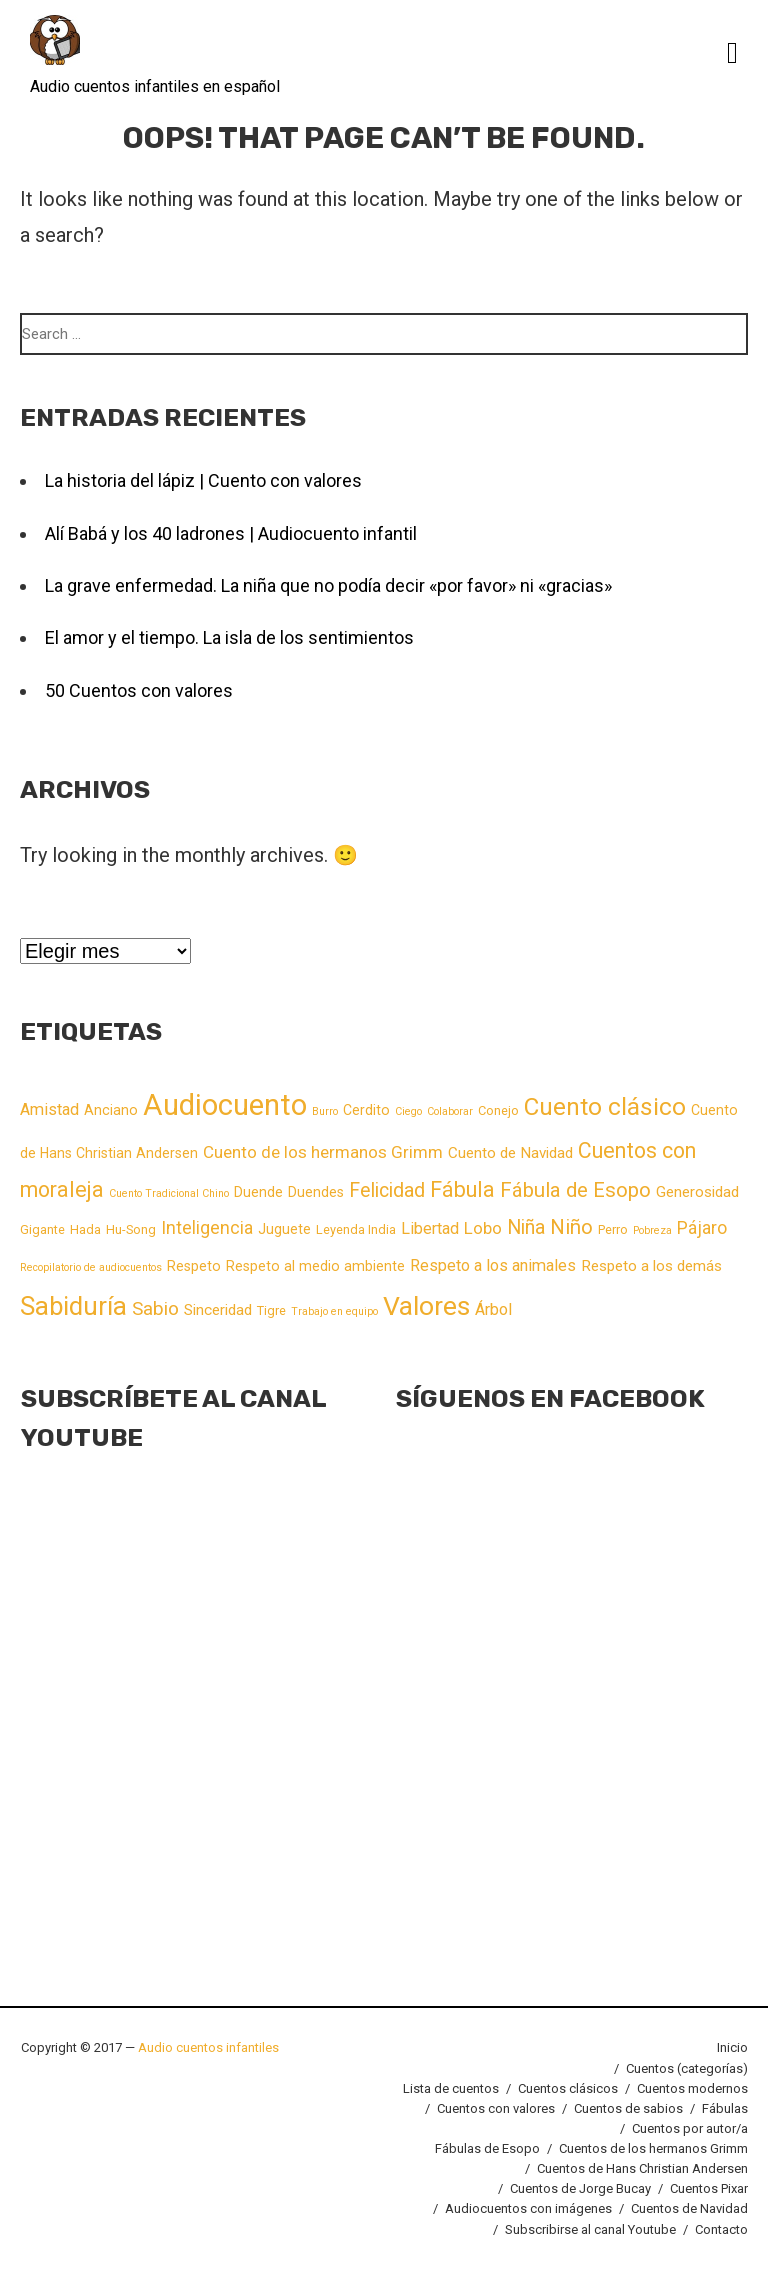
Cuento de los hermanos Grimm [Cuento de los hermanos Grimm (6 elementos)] (323, 1152)
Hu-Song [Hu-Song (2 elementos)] (131, 1229)
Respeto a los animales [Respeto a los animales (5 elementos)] (493, 1265)
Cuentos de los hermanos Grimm (653, 2148)
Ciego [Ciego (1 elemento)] (408, 1111)
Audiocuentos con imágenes (528, 2208)
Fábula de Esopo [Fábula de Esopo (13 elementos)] (575, 1190)
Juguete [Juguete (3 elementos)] (284, 1229)
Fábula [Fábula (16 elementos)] (462, 1189)
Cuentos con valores (496, 2108)
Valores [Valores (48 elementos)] (426, 1306)
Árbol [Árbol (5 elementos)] (493, 1309)
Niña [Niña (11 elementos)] (526, 1227)
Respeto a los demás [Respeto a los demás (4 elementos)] (651, 1266)
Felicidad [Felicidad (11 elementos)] (387, 1190)
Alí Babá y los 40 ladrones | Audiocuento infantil (231, 533)
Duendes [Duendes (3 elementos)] (316, 1192)
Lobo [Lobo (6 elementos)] (483, 1228)
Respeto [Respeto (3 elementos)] (194, 1266)
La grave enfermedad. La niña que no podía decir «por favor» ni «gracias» (328, 585)
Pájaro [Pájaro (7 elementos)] (702, 1228)
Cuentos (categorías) (687, 2068)
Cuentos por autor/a (690, 2128)
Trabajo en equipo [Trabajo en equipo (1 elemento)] (334, 1311)
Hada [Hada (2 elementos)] (85, 1229)
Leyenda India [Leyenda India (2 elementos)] (356, 1229)
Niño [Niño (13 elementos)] (571, 1227)
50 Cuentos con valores (139, 690)
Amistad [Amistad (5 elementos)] (49, 1109)
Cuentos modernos (692, 2088)
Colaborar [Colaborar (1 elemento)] (450, 1111)
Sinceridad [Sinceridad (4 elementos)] (218, 1310)
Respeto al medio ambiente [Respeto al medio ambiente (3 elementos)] (315, 1266)
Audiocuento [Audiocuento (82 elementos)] (225, 1105)
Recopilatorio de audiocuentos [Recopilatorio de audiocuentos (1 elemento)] (91, 1267)
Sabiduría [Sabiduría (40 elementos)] (73, 1306)
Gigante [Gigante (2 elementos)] (42, 1229)
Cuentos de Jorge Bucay (580, 2188)
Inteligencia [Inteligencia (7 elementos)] (207, 1228)
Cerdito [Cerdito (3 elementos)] (366, 1110)
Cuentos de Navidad (689, 2208)
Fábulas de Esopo (487, 2148)
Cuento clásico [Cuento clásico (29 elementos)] (605, 1106)
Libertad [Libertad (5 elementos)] (430, 1228)
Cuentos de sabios (628, 2108)
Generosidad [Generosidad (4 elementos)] (697, 1192)
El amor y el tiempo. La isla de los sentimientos (229, 637)
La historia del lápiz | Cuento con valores (203, 480)
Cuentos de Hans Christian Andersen (642, 2168)
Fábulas (725, 2108)
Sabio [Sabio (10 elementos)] (155, 1308)
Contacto (721, 2229)
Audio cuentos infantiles (207, 2047)
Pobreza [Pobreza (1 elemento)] (652, 1230)
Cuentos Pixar (709, 2188)
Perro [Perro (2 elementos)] (613, 1229)
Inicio (732, 2047)
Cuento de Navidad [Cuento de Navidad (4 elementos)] (510, 1153)
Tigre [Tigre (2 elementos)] (271, 1310)
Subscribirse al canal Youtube (590, 2229)
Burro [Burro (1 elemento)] (325, 1111)
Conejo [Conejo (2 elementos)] (498, 1110)
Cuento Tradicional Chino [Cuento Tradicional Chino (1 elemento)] (169, 1193)
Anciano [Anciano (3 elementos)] (111, 1110)
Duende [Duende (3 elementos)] (258, 1192)
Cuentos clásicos (568, 2088)
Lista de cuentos (451, 2088)
